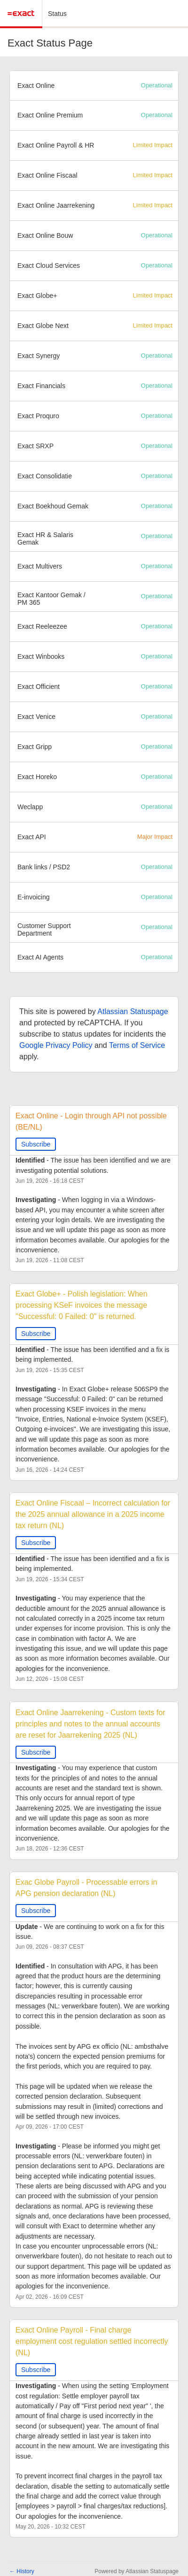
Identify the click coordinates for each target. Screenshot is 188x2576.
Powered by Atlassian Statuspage (136, 2571)
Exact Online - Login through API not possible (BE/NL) (92, 1121)
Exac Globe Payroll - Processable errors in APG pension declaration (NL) (87, 1887)
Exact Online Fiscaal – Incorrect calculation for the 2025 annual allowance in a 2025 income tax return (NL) (94, 1514)
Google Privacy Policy (56, 1045)
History (21, 2571)
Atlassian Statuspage (132, 1011)
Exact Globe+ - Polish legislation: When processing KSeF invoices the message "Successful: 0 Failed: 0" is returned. (82, 1305)
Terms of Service (137, 1045)
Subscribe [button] (35, 1144)
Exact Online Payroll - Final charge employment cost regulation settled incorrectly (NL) (93, 2341)
